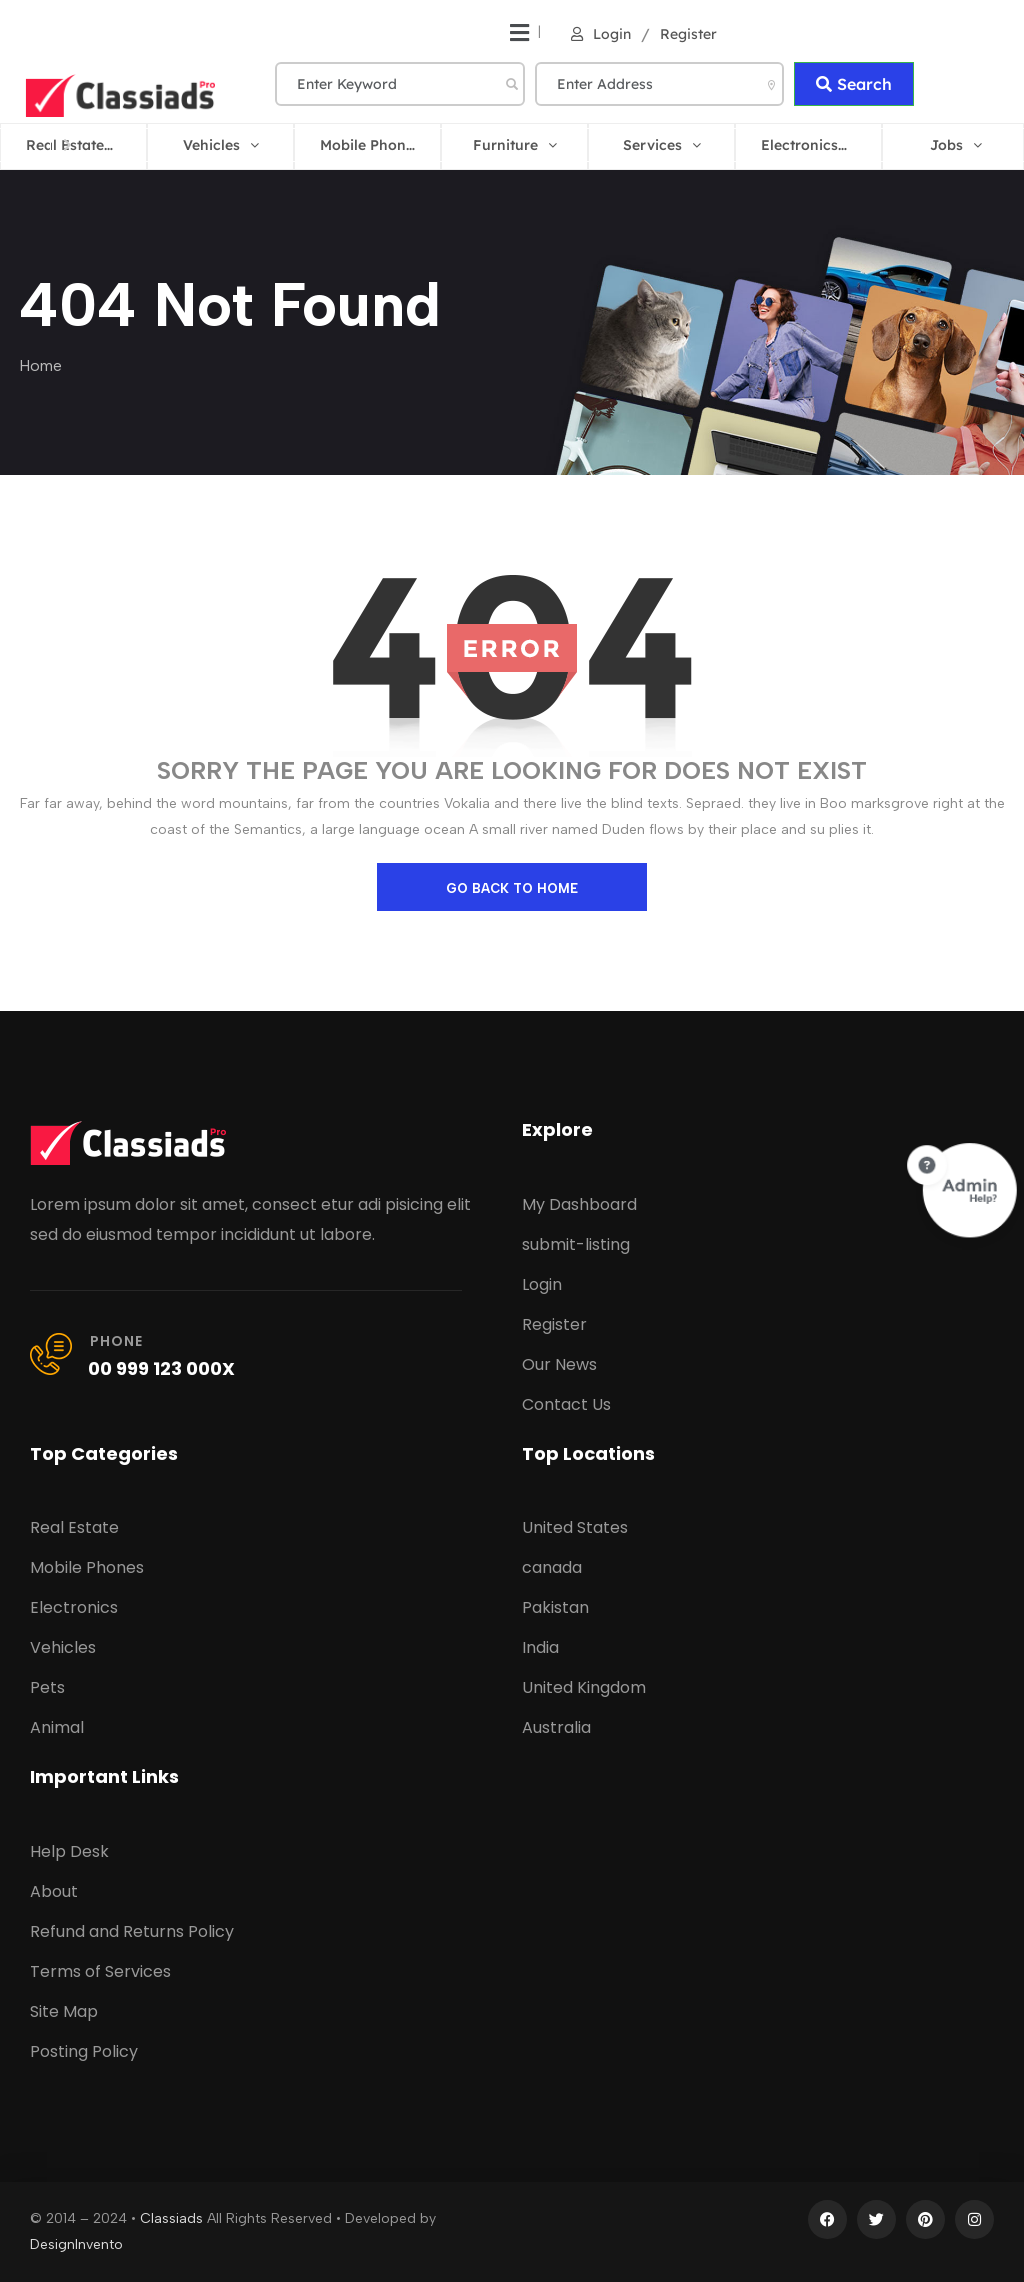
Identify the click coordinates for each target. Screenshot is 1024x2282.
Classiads (171, 2218)
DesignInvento (76, 2244)
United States (575, 1527)
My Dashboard (579, 1204)
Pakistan (555, 1607)
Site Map (64, 2011)
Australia (556, 1727)
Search (854, 84)
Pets (47, 1687)
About (54, 1891)
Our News (559, 1364)
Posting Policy (84, 2051)
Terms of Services (100, 1971)
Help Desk (69, 1851)
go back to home (512, 888)
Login (601, 34)
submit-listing (576, 1244)
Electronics (74, 1607)
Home (40, 365)
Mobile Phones (87, 1567)
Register (688, 34)
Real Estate (74, 1527)
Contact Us (566, 1404)
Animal (57, 1727)
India (540, 1647)
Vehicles (63, 1647)
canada (552, 1567)
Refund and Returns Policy (132, 1931)
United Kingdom (584, 1687)
